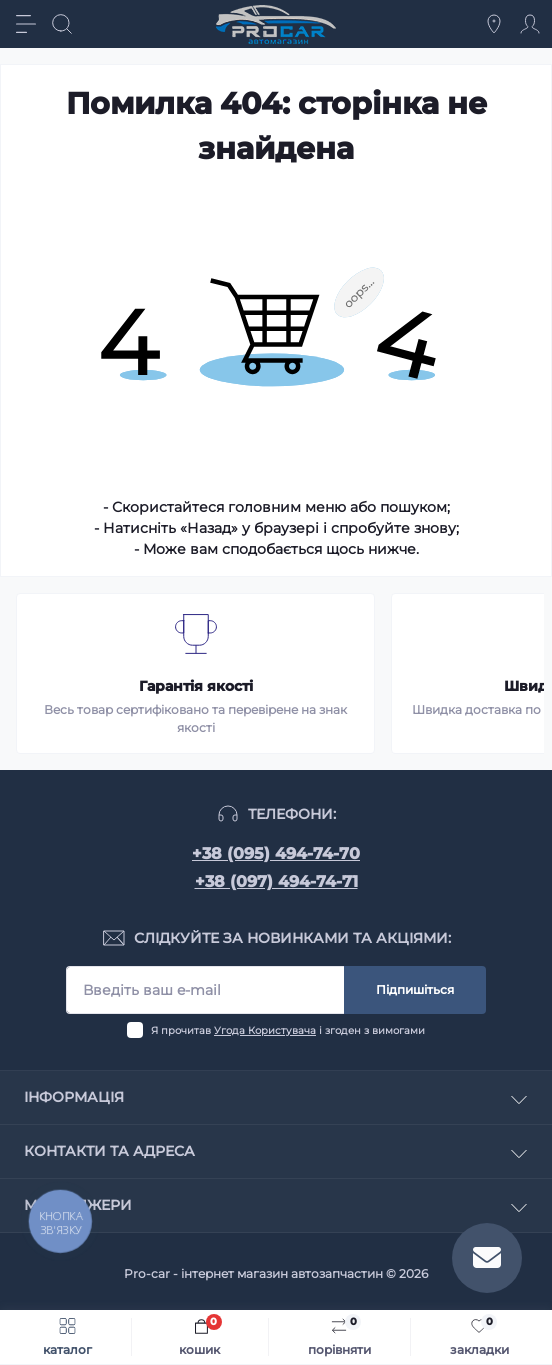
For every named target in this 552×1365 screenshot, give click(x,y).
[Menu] (26, 24)
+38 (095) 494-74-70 (276, 853)
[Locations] (494, 24)
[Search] (62, 24)
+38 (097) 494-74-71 (276, 881)
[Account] (530, 24)
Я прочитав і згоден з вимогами (288, 1030)
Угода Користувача (265, 1030)
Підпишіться (415, 989)
